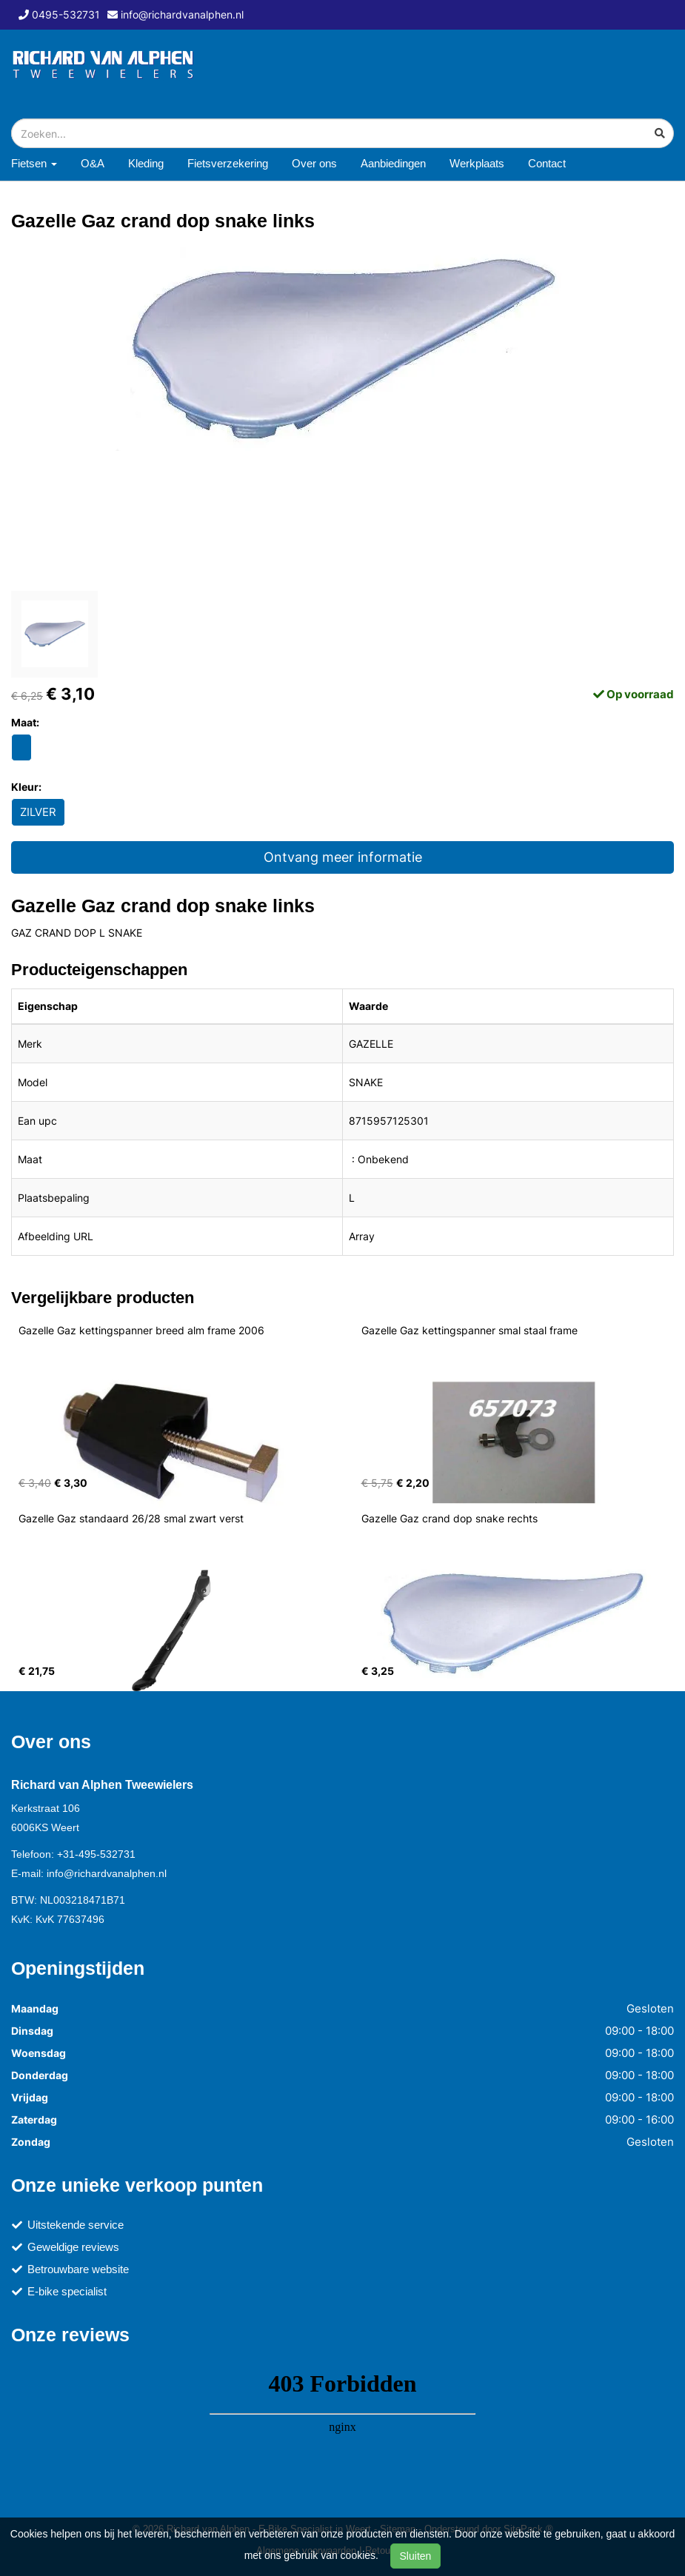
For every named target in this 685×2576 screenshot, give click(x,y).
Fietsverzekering (227, 163)
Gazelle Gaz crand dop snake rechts (449, 1518)
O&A (92, 163)
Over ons (314, 163)
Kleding (146, 163)
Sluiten (416, 2556)
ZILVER (38, 812)
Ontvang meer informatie (343, 857)
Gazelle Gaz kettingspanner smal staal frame (469, 1330)
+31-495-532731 (96, 1854)
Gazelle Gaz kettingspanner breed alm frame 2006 (141, 1330)
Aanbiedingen (393, 163)
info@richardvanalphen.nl (107, 1873)
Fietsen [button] (34, 163)
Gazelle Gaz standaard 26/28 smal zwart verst (131, 1518)
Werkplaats (477, 163)
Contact (547, 163)
